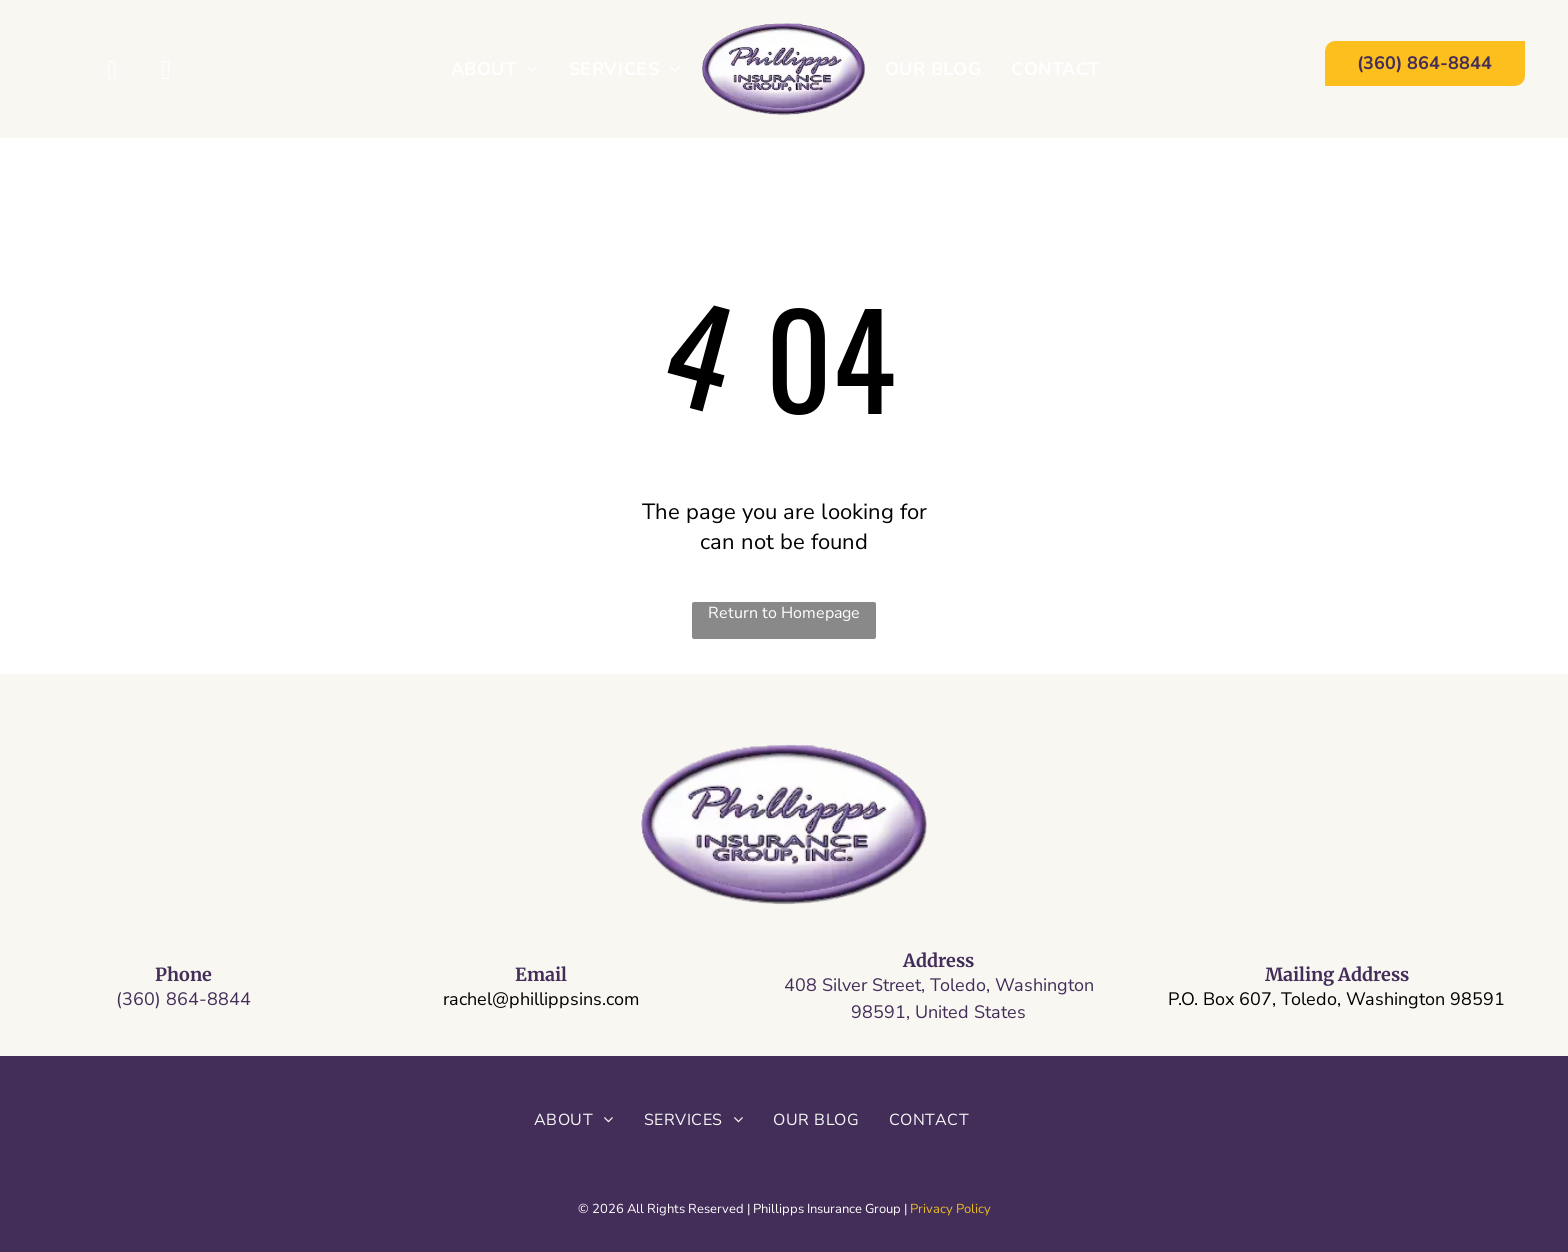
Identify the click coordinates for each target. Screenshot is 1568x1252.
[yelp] (166, 73)
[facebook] (112, 73)
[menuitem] (495, 68)
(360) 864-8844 (183, 999)
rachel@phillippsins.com (541, 999)
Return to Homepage (784, 613)
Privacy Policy (950, 1209)
